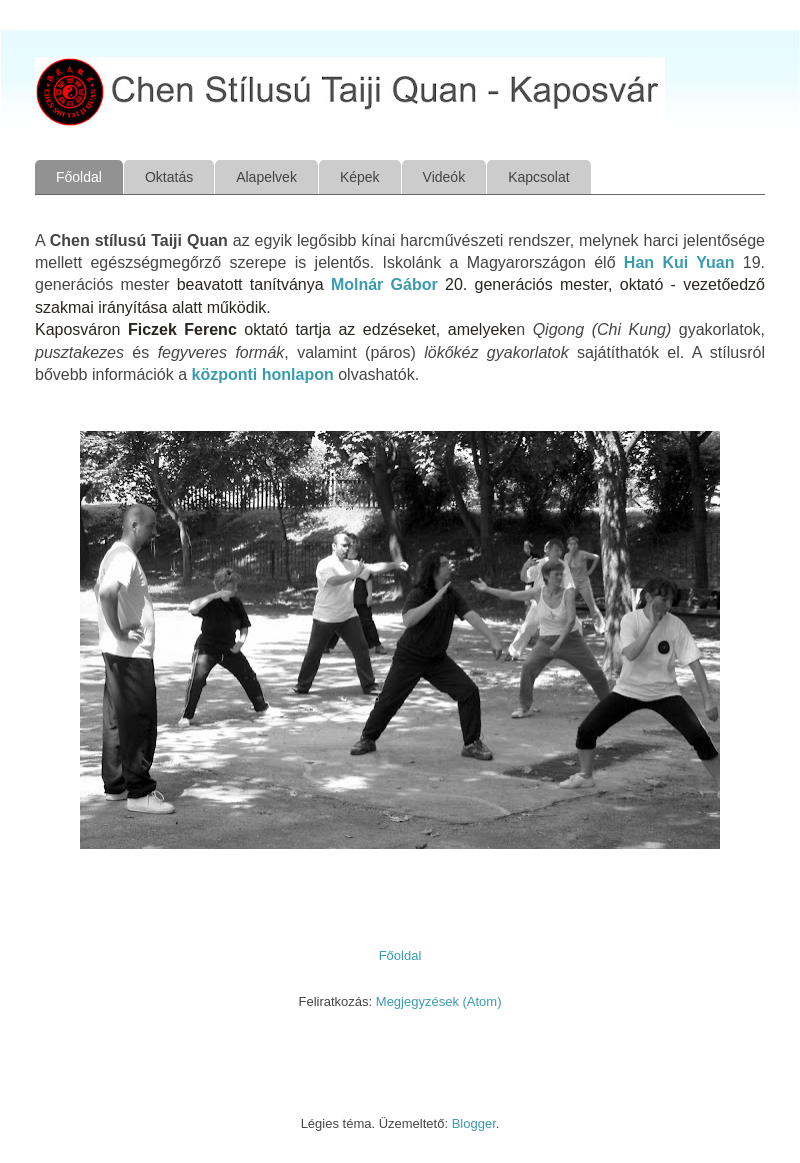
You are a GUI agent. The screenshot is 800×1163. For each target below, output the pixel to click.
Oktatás (169, 177)
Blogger (474, 1123)
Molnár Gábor (384, 284)
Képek (360, 177)
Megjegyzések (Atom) (439, 1001)
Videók (444, 177)
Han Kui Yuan (679, 262)
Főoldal (79, 177)
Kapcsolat (538, 177)
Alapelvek (266, 177)
